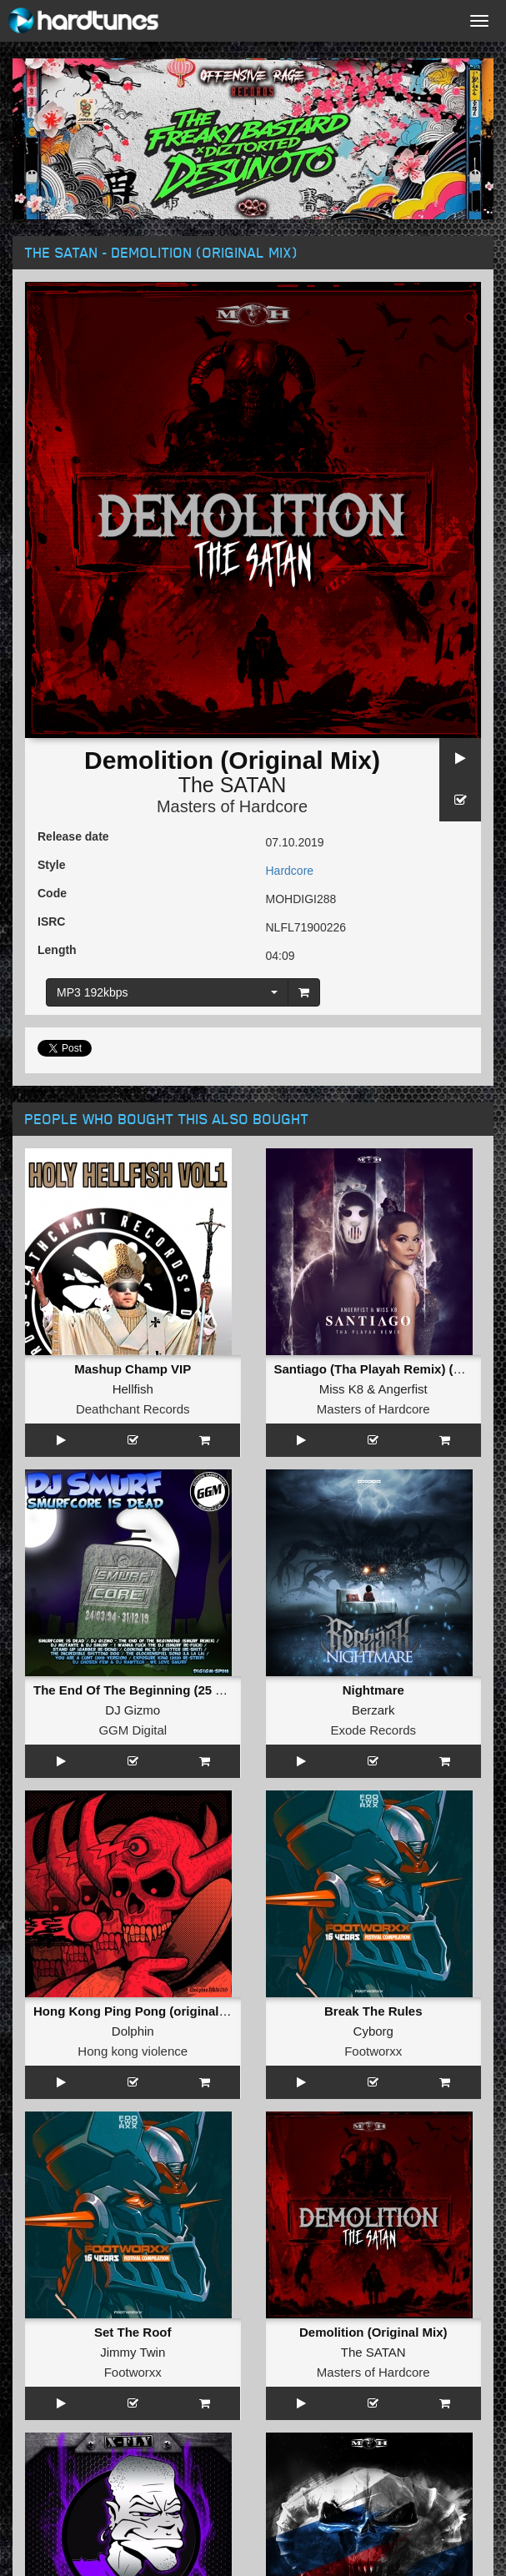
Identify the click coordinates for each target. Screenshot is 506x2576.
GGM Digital (132, 1730)
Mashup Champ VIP (132, 1369)
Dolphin (133, 2031)
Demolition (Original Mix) (373, 2332)
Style (51, 864)
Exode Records (373, 1730)
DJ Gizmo (132, 1710)
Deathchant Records (133, 1409)
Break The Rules (373, 2011)
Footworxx (373, 2051)
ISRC (51, 921)
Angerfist (403, 1389)
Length (57, 950)
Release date (73, 836)
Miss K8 (341, 1389)
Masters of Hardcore (232, 806)
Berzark (373, 1710)
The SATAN (232, 784)
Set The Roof (133, 2332)
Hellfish (133, 1389)
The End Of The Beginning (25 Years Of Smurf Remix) (192, 1690)
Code (52, 893)
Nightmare (373, 1690)
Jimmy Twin (132, 2352)
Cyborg (373, 2031)
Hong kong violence (133, 2051)
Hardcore (290, 870)
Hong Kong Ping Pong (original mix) (140, 2011)
